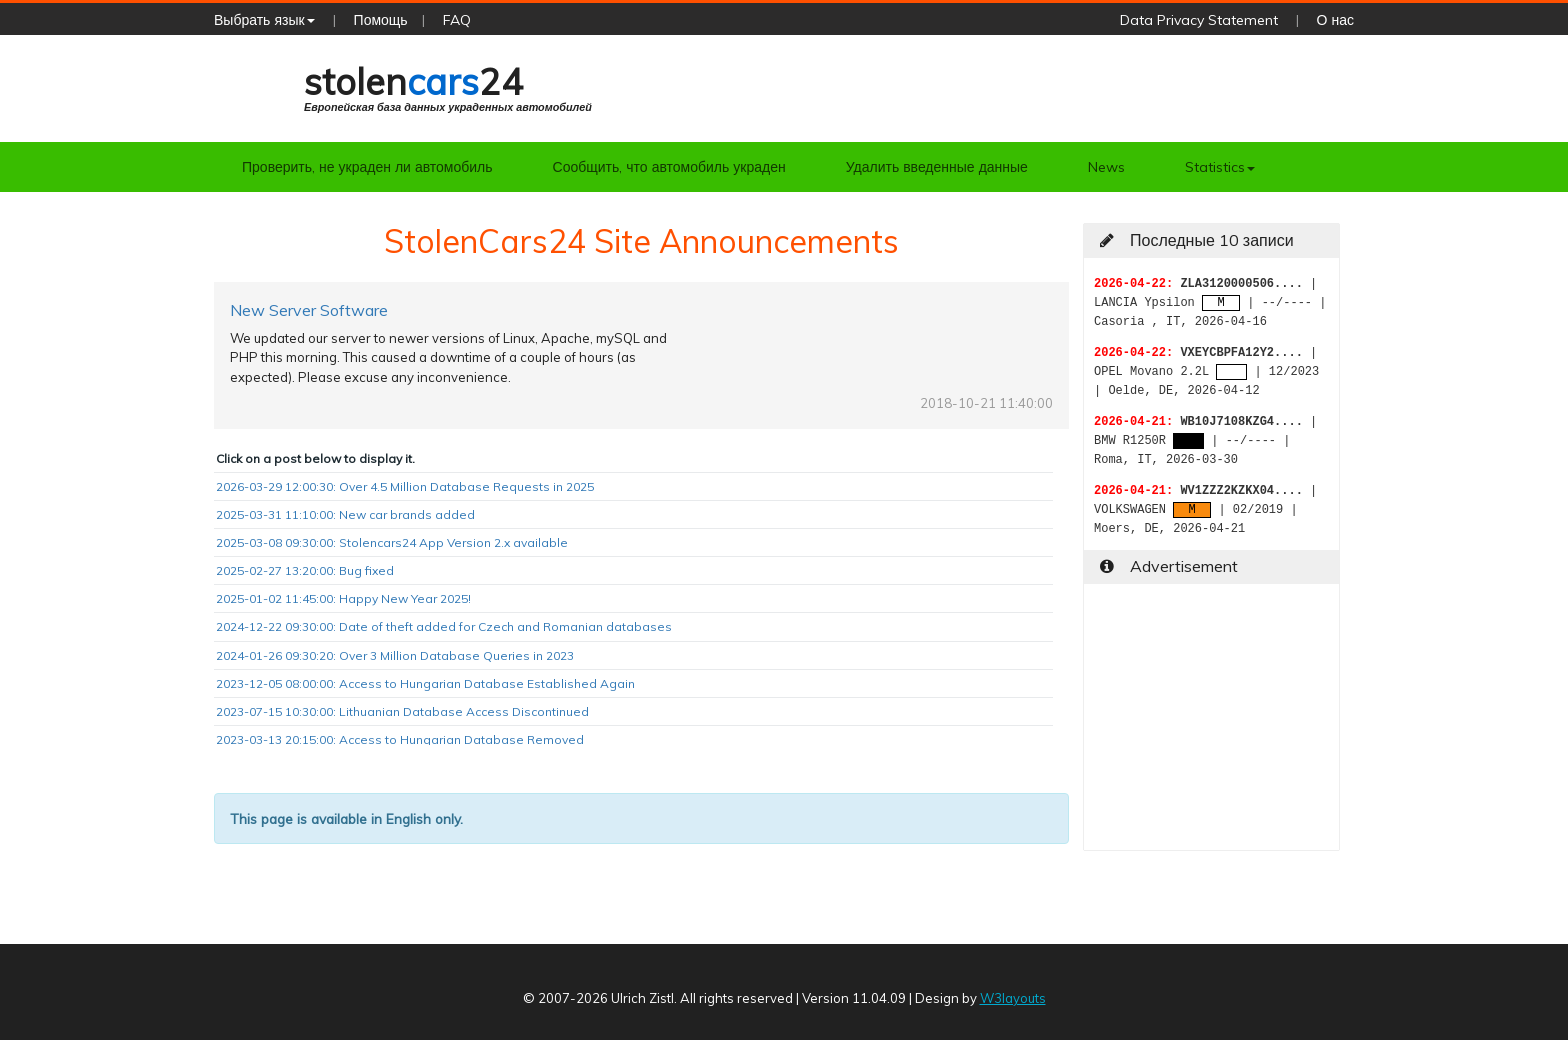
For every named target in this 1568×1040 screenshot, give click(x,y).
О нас (1335, 20)
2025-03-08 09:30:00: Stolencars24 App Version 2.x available (392, 542)
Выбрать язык (264, 20)
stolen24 (448, 86)
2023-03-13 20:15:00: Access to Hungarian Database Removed (400, 739)
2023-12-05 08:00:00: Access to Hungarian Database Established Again (425, 683)
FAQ (457, 20)
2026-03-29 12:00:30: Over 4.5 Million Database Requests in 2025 (405, 486)
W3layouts (1013, 998)
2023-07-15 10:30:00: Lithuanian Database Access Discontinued (402, 711)
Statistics (1220, 167)
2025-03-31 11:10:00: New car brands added (345, 514)
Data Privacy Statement (1199, 20)
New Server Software (309, 310)
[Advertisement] (1211, 725)
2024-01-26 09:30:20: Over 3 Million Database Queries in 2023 (395, 655)
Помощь (381, 20)
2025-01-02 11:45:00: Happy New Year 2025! (343, 598)
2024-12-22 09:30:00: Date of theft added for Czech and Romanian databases (444, 626)
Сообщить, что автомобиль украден (669, 167)
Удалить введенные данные (937, 167)
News (1106, 167)
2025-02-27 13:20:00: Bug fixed (305, 570)
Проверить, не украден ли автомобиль (367, 167)
